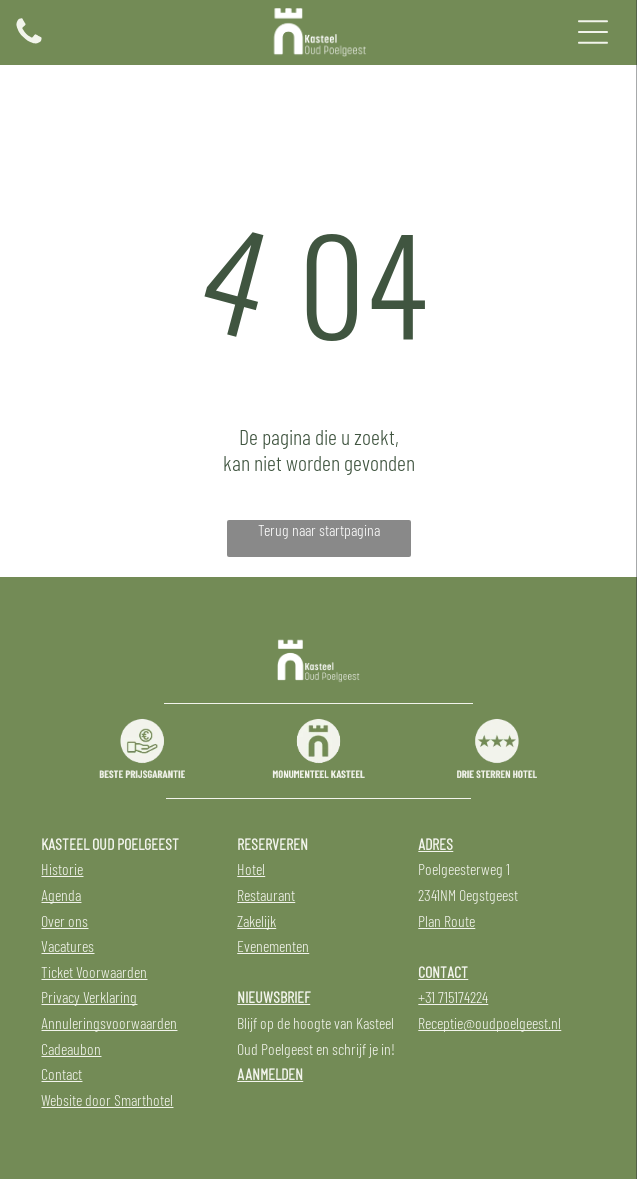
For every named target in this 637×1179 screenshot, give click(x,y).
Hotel (251, 868)
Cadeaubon (71, 1048)
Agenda (61, 894)
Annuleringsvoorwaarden (109, 1022)
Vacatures (67, 945)
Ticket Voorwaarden (94, 971)
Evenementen (273, 945)
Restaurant (266, 894)
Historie (62, 868)
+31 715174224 (453, 996)
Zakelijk (256, 920)
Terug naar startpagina (319, 529)
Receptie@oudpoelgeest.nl (489, 1022)
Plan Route (446, 920)
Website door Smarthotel (107, 1099)
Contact (61, 1073)
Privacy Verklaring (89, 996)
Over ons (64, 920)
